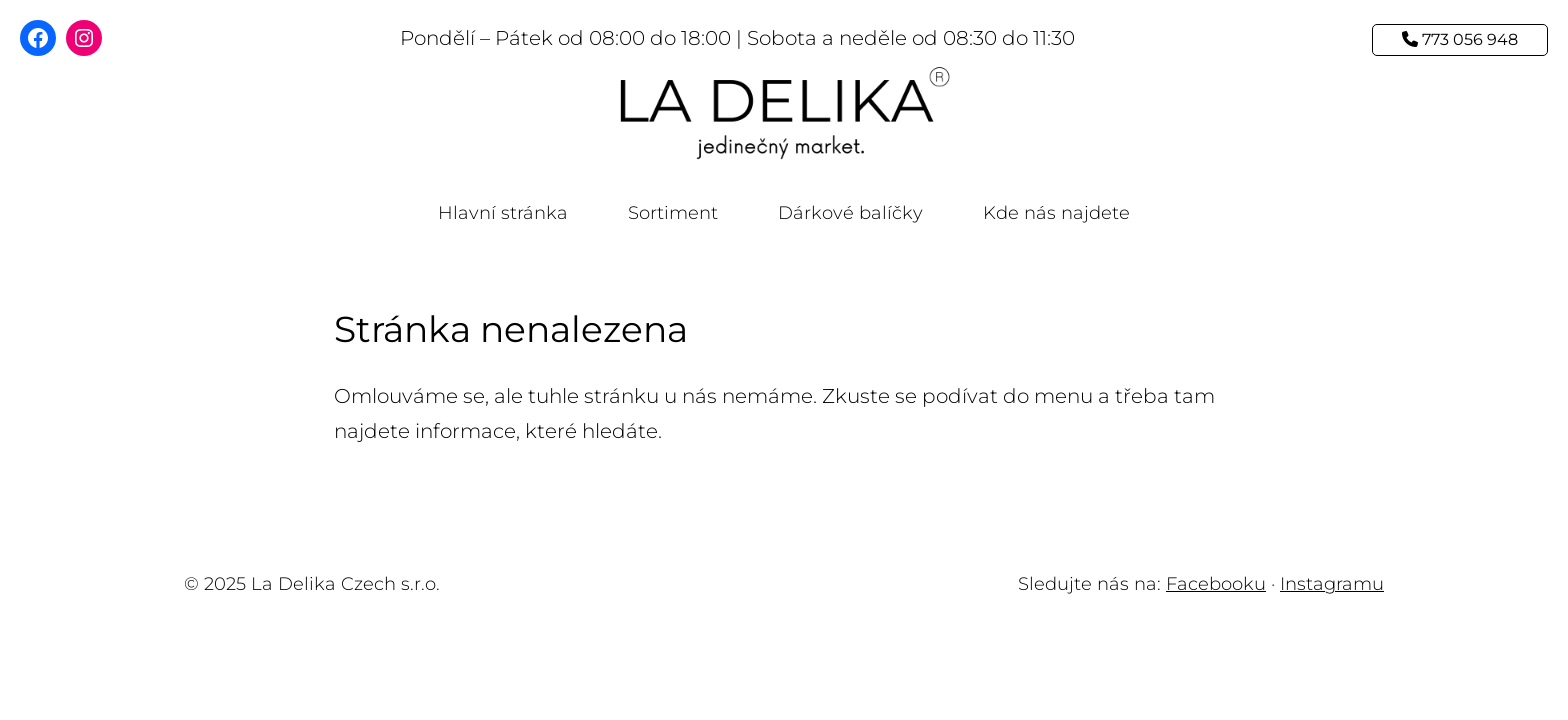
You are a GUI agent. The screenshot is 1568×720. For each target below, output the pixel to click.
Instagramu (1332, 584)
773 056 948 (1460, 39)
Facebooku (1216, 584)
